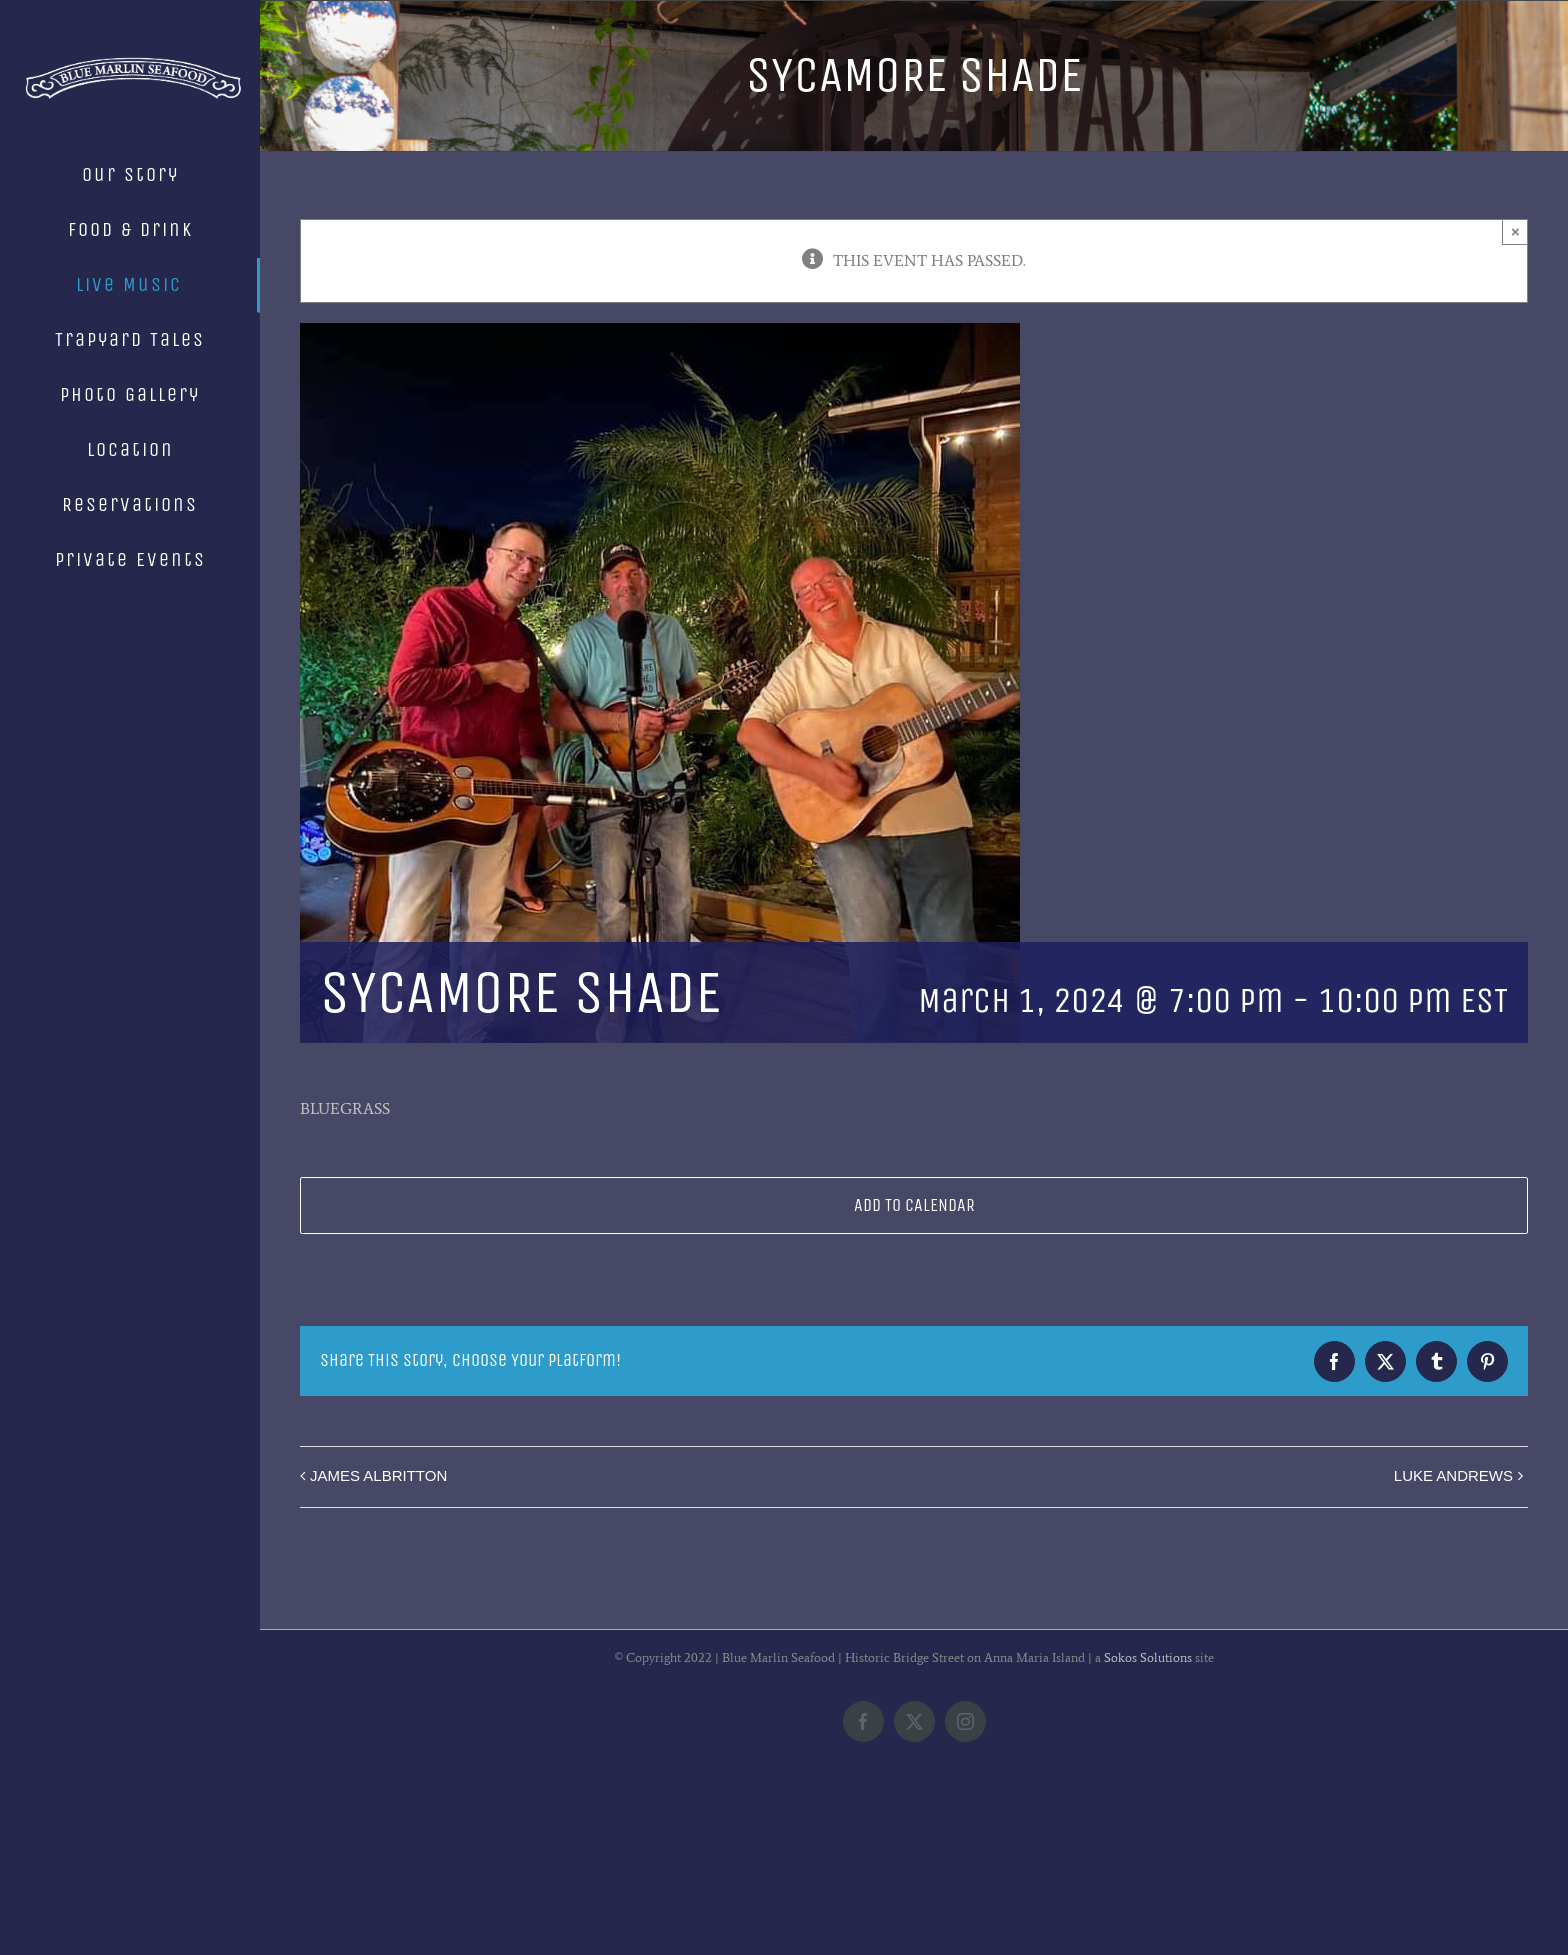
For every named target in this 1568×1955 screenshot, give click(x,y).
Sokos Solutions (1148, 1820)
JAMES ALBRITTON (378, 1475)
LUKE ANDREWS (1453, 1475)
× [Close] (1515, 231)
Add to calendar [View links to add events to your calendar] (914, 1205)
